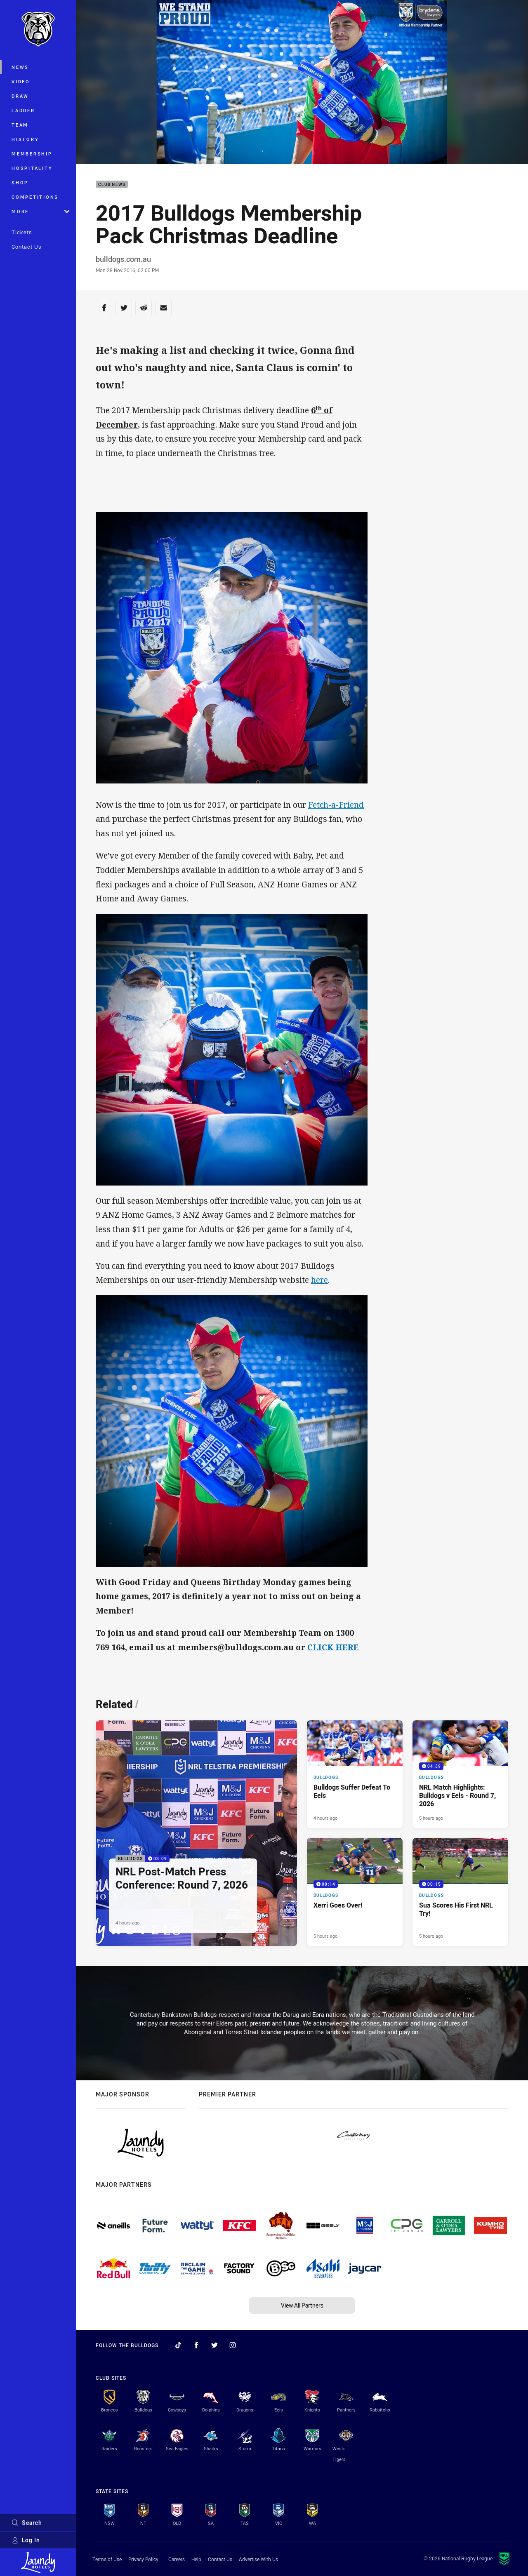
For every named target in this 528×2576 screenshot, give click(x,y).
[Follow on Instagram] (232, 2345)
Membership (32, 154)
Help (196, 2559)
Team (20, 125)
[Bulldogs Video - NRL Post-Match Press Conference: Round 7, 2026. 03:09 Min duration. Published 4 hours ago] (196, 1833)
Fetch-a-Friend (336, 804)
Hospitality (32, 168)
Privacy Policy (143, 2559)
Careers (176, 2559)
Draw (20, 96)
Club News (111, 184)
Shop (20, 182)
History (25, 139)
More (40, 211)
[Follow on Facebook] (196, 2345)
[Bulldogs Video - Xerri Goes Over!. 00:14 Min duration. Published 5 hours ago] (355, 1892)
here (319, 1279)
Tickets (22, 232)
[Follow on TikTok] (178, 2345)
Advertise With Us (258, 2559)
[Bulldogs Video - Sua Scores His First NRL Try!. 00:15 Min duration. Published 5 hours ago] (460, 1892)
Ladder (23, 110)
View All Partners (302, 2305)
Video (21, 81)
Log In (26, 2540)
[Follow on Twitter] (214, 2345)
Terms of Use (107, 2559)
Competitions (35, 197)
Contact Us (27, 246)
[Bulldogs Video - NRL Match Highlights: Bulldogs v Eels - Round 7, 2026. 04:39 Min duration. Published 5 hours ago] (460, 1774)
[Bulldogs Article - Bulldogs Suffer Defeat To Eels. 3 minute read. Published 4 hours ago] (355, 1774)
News (20, 67)
